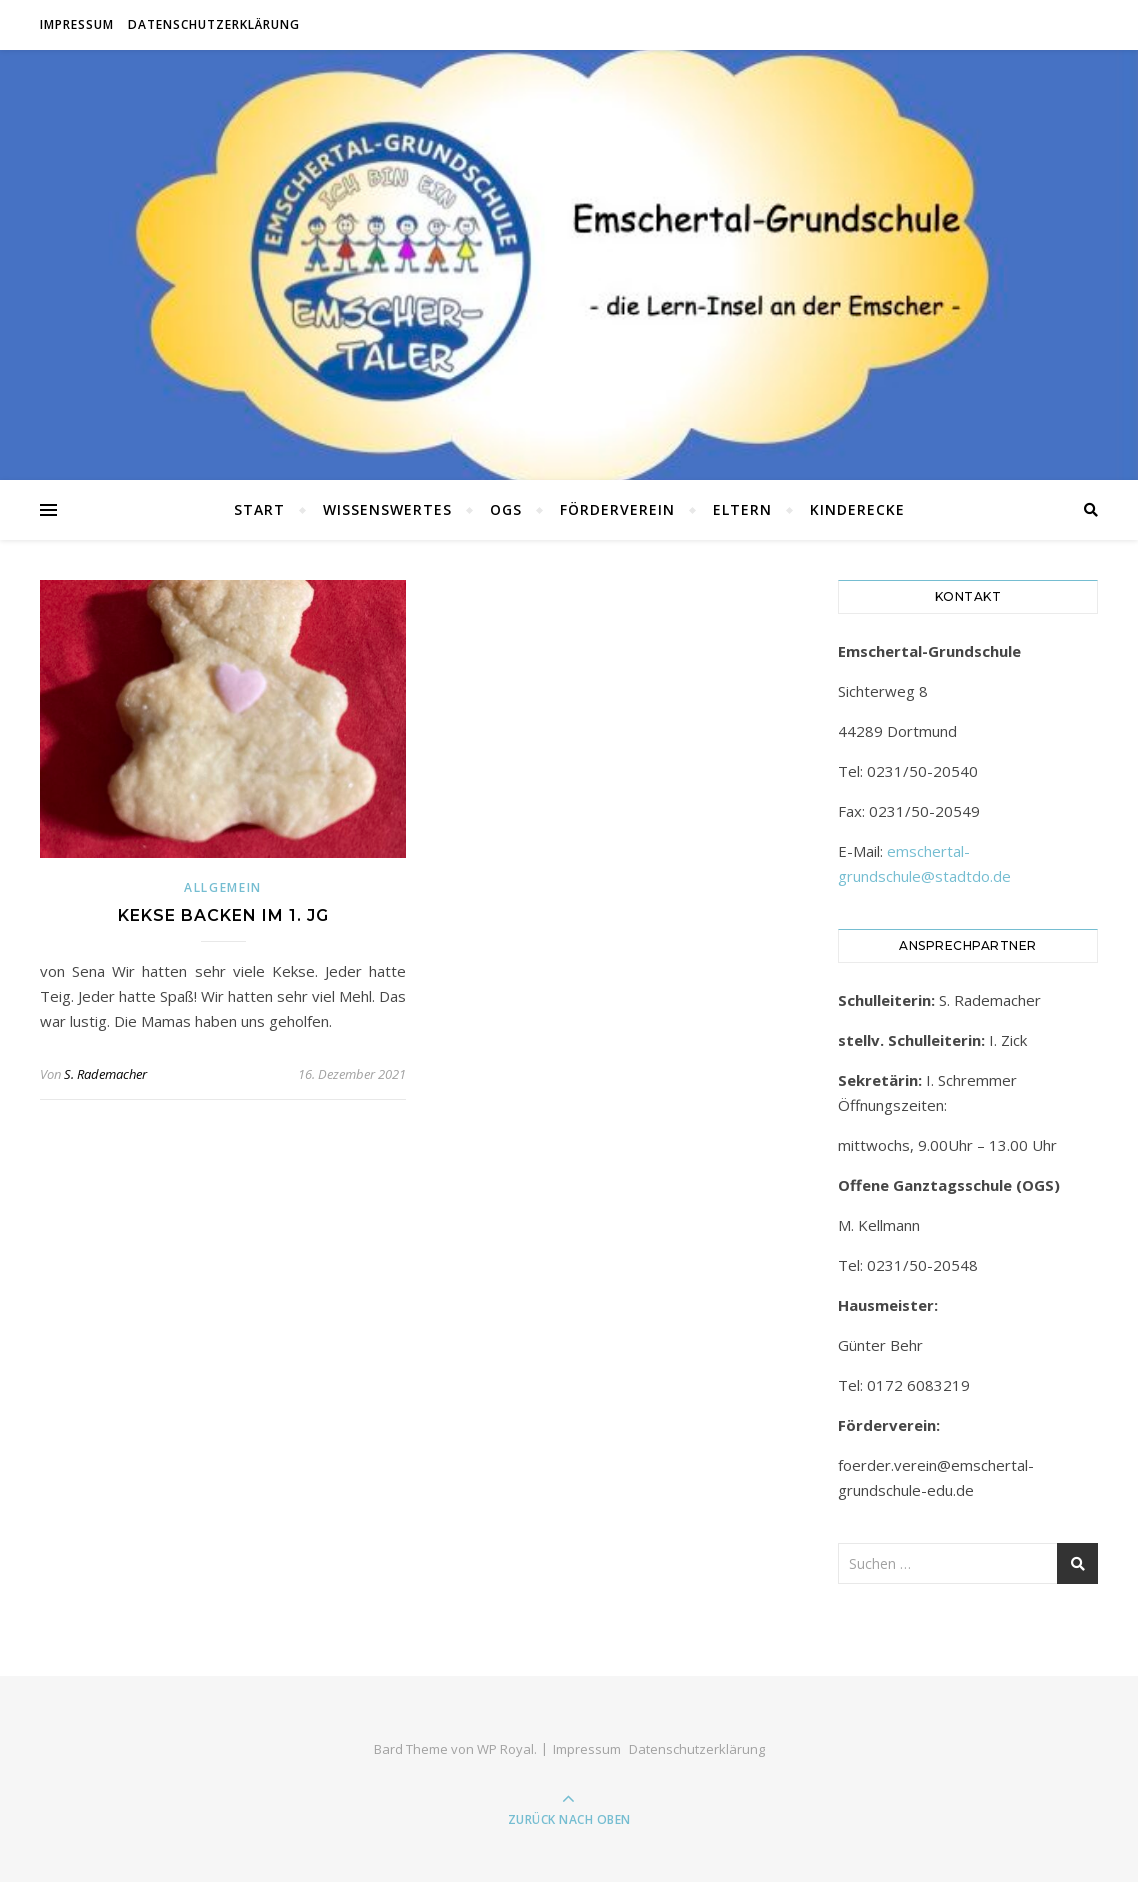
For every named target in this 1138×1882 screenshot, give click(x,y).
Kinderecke (857, 509)
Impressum (77, 24)
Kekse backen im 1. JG (223, 915)
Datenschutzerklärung (214, 24)
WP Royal (505, 1749)
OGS (506, 509)
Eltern (742, 509)
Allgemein (223, 887)
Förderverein (617, 509)
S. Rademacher (105, 1074)
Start (259, 509)
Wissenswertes (387, 509)
